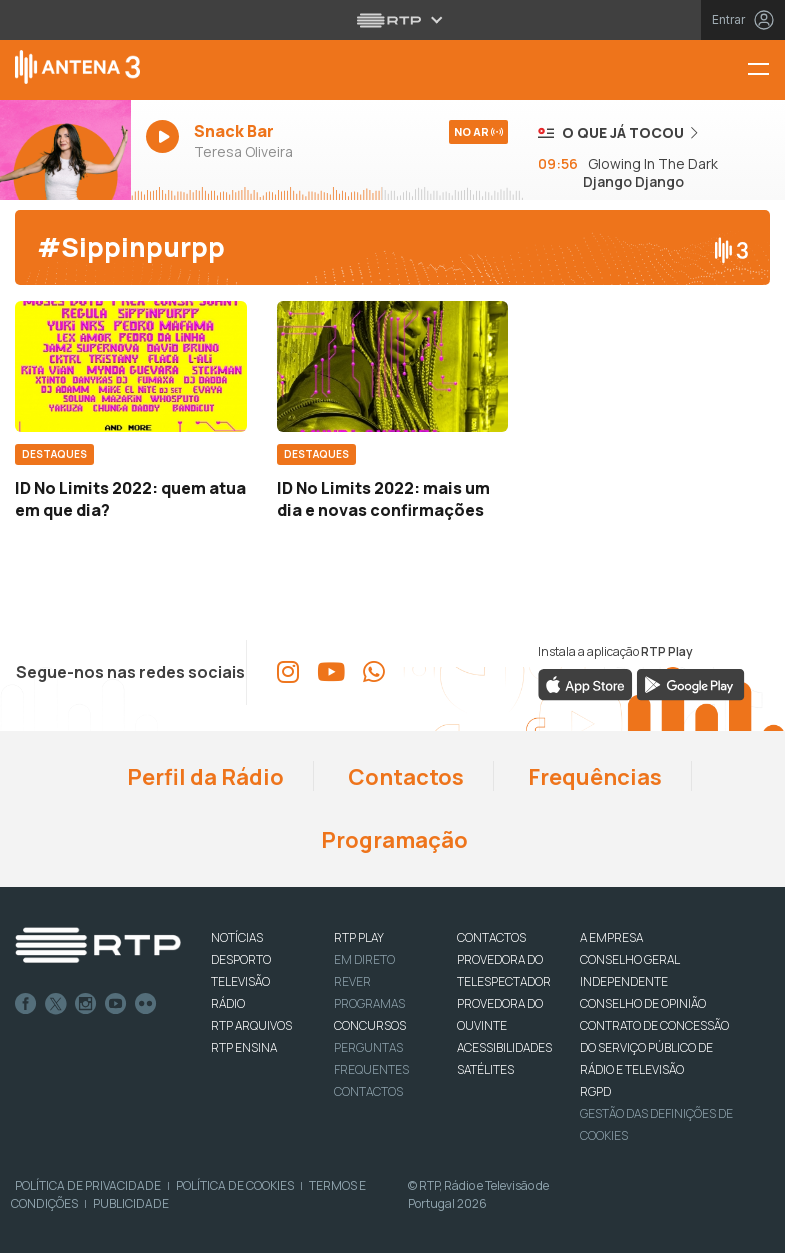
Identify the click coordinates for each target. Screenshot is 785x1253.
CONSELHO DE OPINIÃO (643, 1003)
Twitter (56, 1004)
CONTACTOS (491, 937)
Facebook (26, 1004)
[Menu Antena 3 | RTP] (766, 70)
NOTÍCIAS (237, 937)
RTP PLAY (359, 937)
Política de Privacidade (88, 1185)
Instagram (86, 1004)
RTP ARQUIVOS (251, 1025)
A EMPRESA (611, 937)
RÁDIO (228, 1003)
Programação (392, 840)
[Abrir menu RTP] (392, 20)
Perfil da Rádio (203, 777)
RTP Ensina (244, 1047)
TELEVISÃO (240, 981)
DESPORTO (241, 959)
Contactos (404, 777)
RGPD (595, 1091)
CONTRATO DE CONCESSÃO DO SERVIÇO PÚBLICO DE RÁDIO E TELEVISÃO (654, 1047)
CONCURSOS (370, 1025)
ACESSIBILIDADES (504, 1047)
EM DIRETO (364, 959)
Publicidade (131, 1203)
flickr (146, 1004)
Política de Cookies (235, 1185)
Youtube (116, 1004)
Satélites (485, 1069)
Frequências (593, 777)
